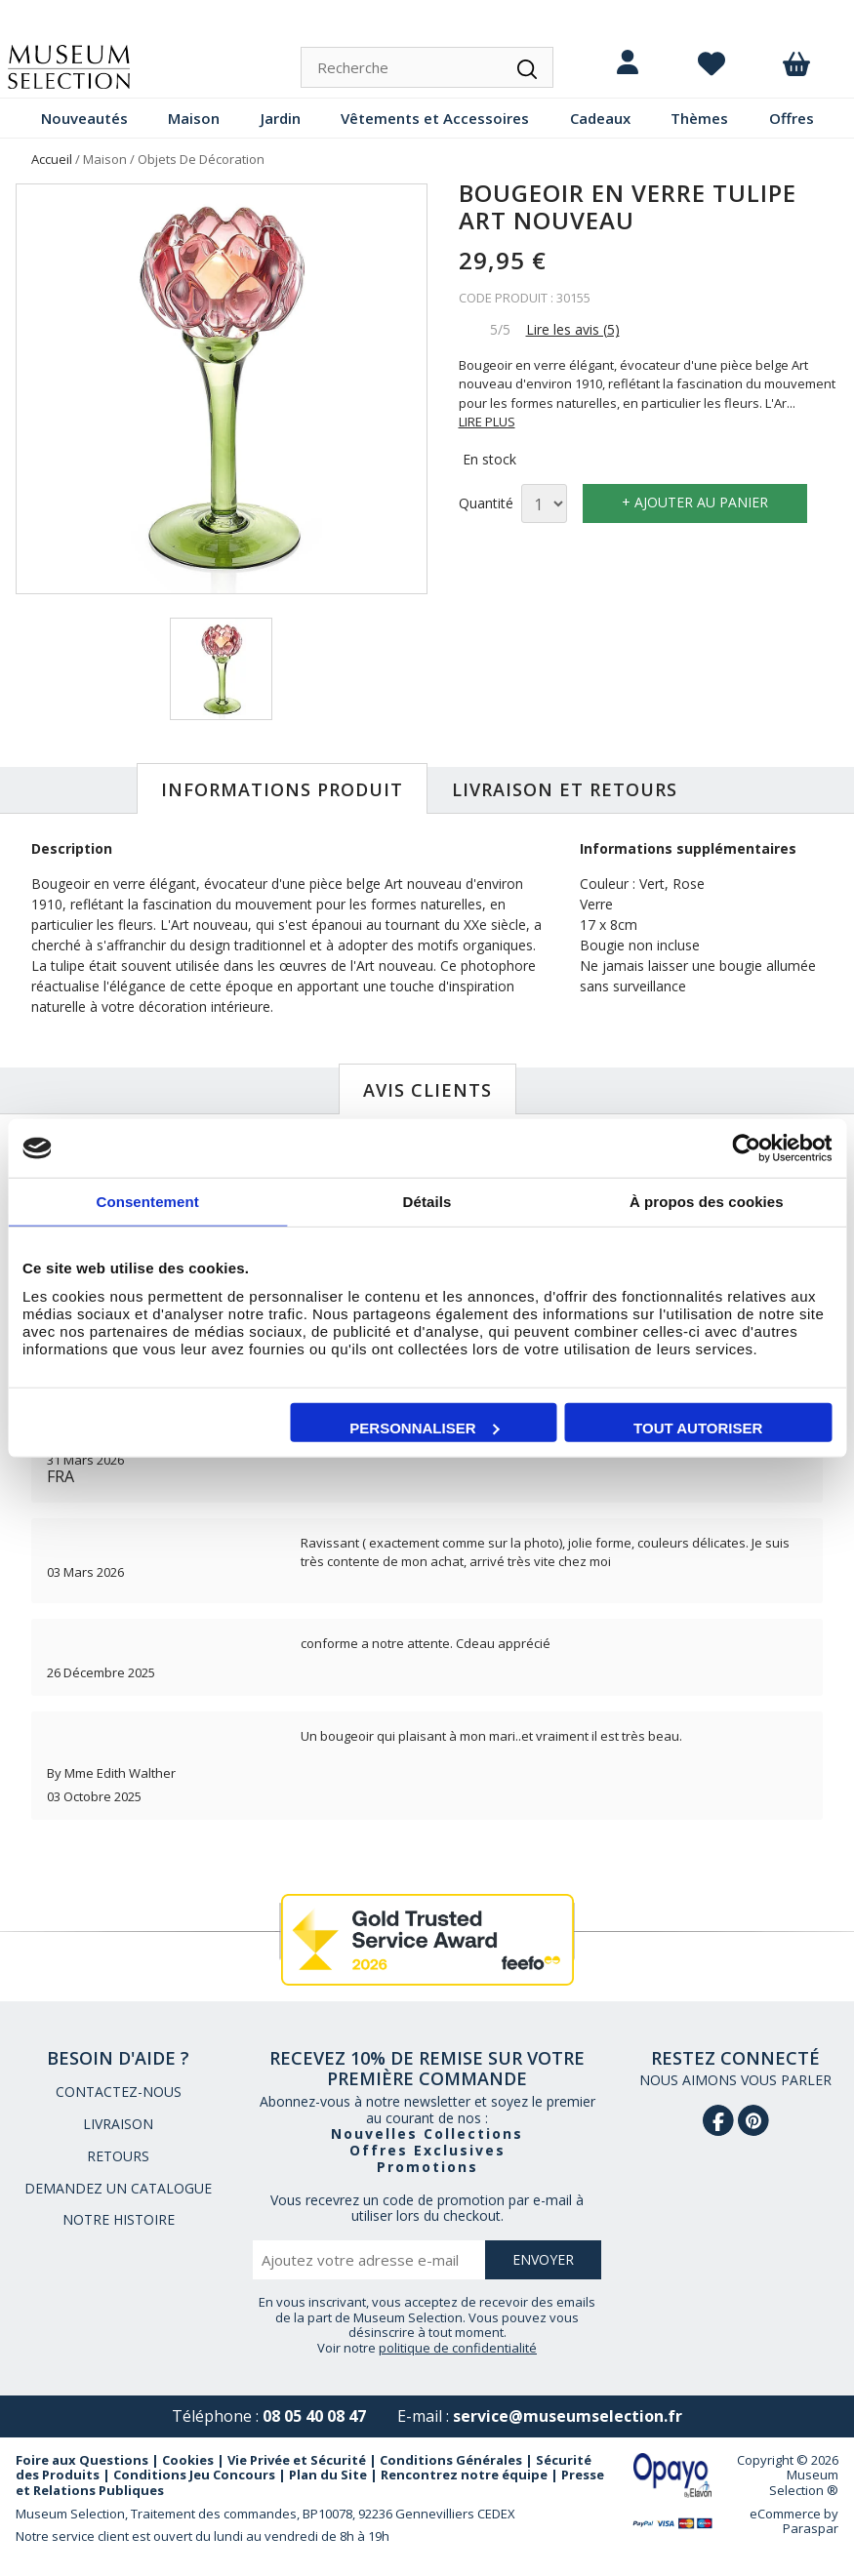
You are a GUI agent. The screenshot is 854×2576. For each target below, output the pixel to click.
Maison (194, 118)
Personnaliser (424, 1427)
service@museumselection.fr (567, 2416)
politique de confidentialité (458, 2347)
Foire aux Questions (82, 2460)
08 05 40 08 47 (314, 2416)
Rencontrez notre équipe (464, 2474)
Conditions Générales (451, 2460)
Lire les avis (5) (573, 329)
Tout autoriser (697, 1427)
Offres (791, 118)
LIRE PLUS (487, 421)
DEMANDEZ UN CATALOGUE (118, 2188)
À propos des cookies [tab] (707, 1201)
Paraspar (810, 2528)
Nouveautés (84, 118)
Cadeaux (600, 118)
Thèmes (699, 118)
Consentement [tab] (147, 1201)
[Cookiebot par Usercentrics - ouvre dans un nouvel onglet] (746, 1148)
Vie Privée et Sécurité (296, 2460)
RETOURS (118, 2156)
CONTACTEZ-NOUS (119, 2091)
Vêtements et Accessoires (435, 118)
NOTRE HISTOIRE (118, 2219)
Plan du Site (328, 2474)
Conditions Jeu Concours (194, 2474)
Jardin (281, 118)
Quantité (486, 504)
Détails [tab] (427, 1201)
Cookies (188, 2460)
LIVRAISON (118, 2123)
